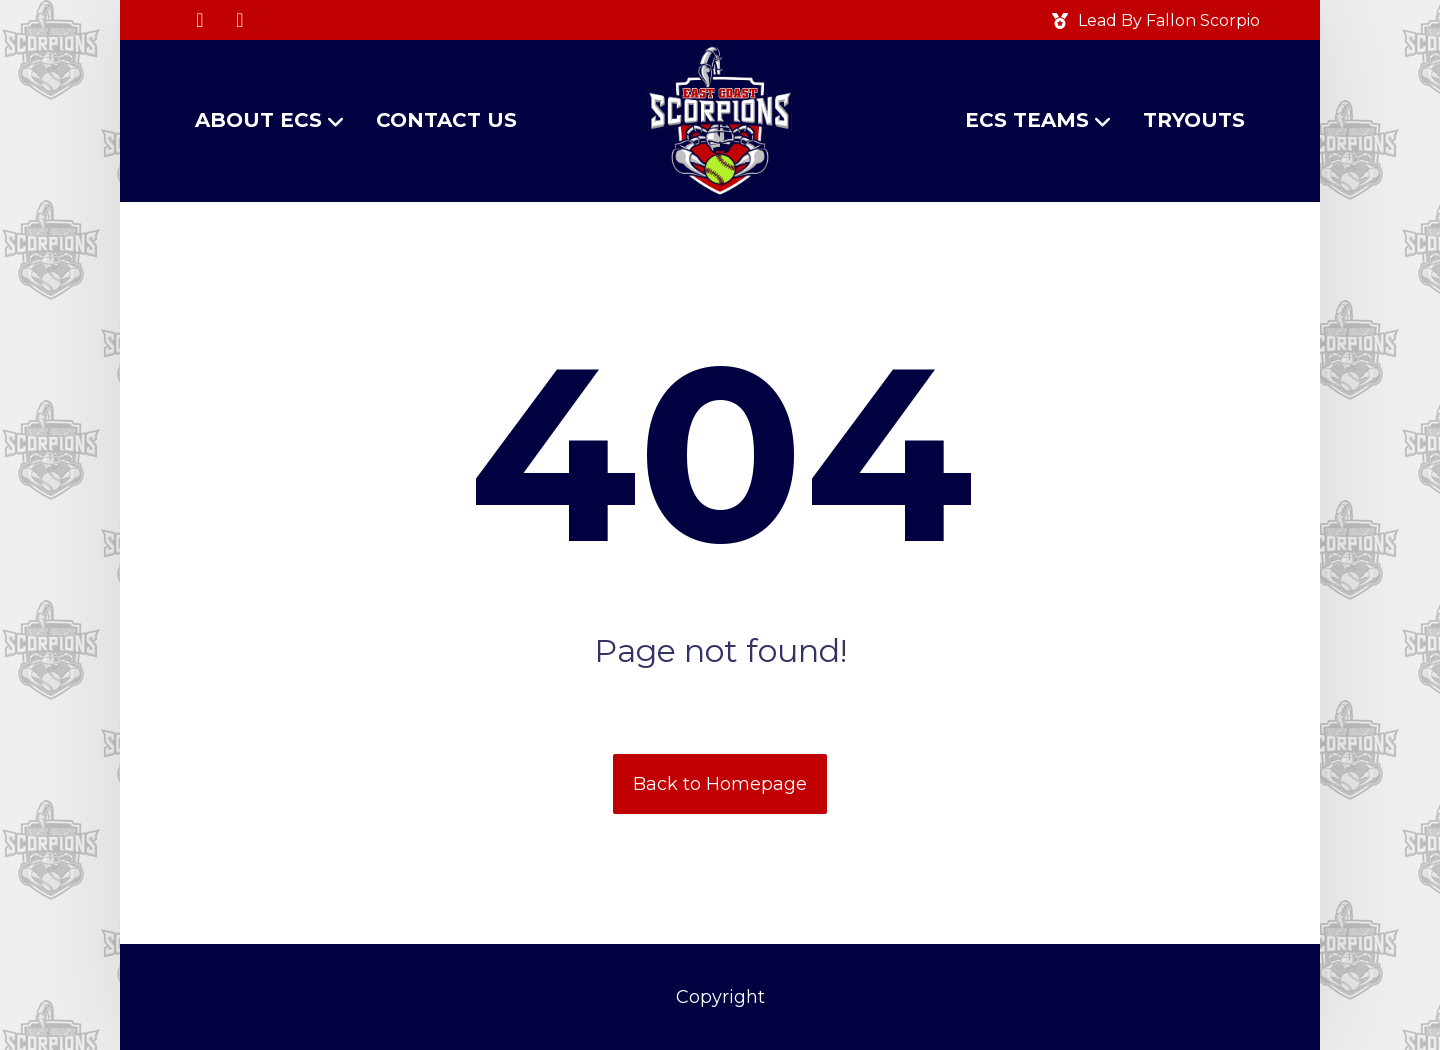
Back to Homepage (720, 784)
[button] (200, 20)
